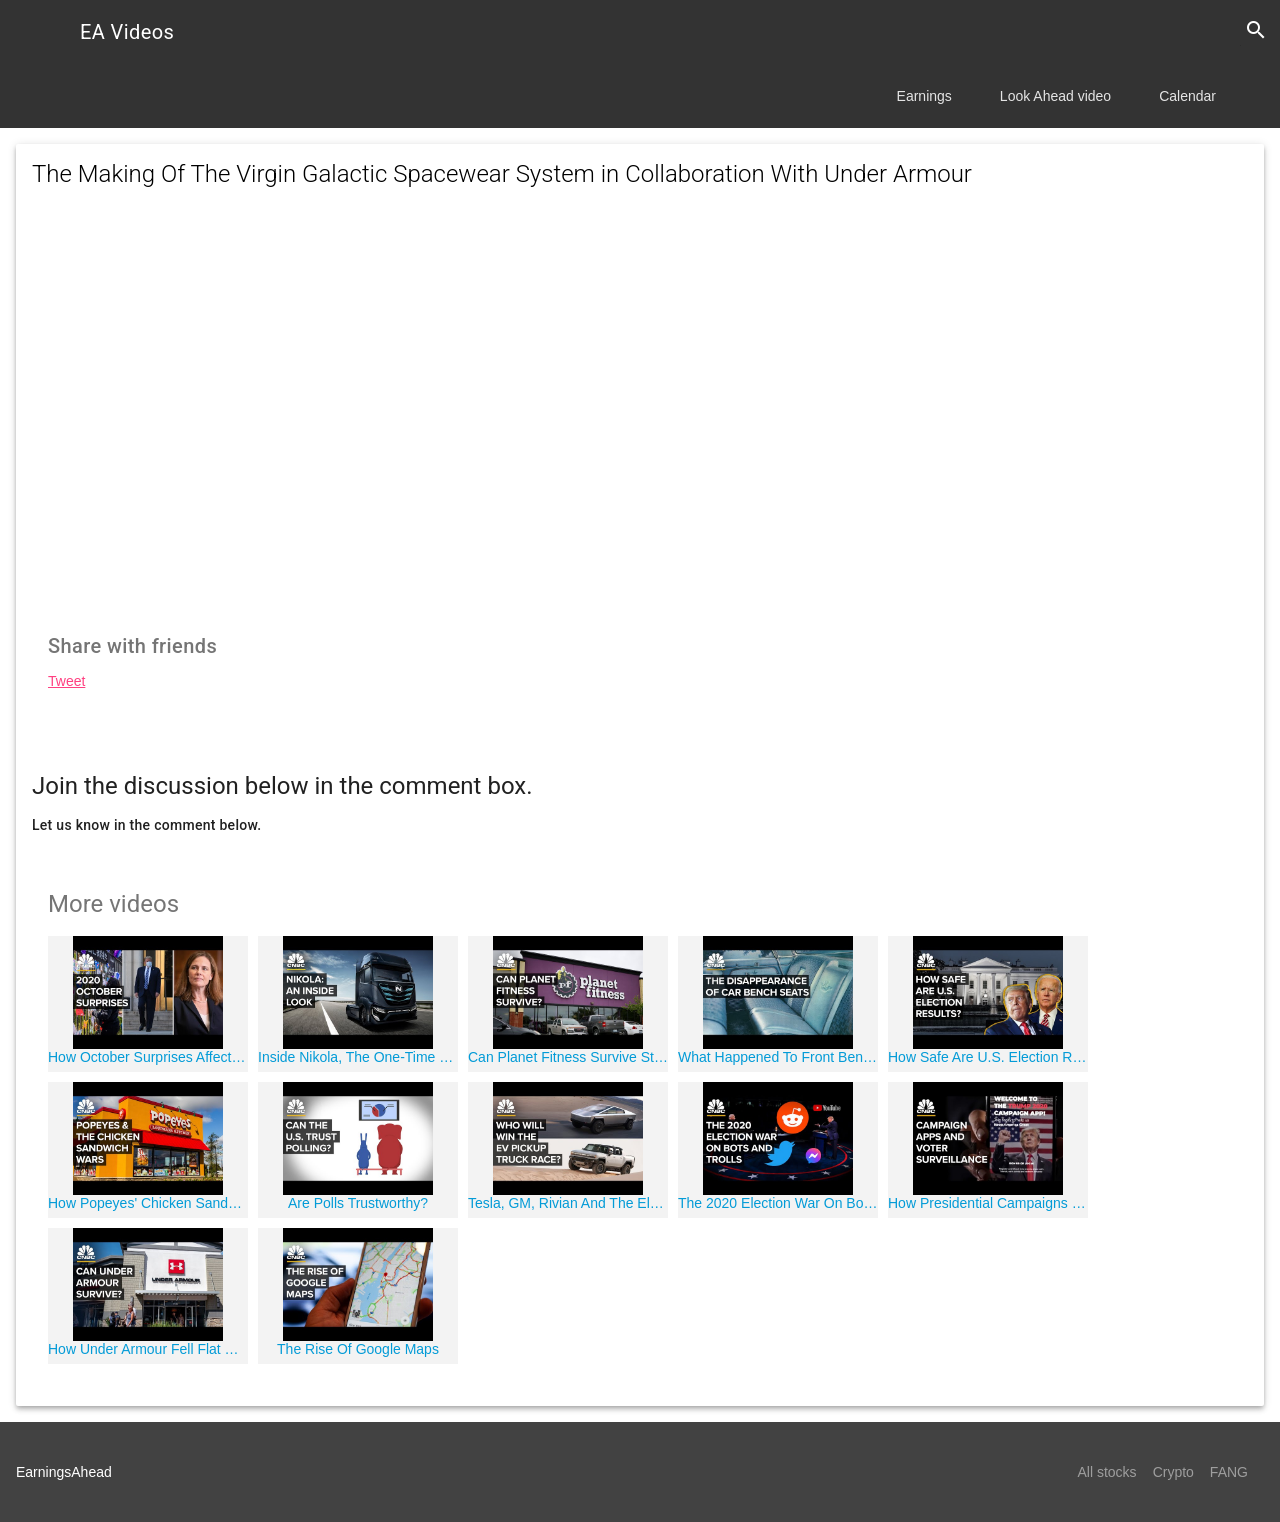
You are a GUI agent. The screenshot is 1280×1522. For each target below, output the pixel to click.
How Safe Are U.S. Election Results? (988, 1057)
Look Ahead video (1055, 96)
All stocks (1107, 1472)
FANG (1229, 1472)
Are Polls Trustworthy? (358, 1203)
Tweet (66, 681)
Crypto (1173, 1472)
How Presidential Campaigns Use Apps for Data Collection (988, 1203)
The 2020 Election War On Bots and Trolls (778, 1203)
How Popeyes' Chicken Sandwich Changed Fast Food (148, 1203)
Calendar (1187, 96)
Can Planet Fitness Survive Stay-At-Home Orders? (568, 1057)
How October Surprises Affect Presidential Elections (148, 1057)
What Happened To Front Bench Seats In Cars (778, 1057)
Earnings (924, 96)
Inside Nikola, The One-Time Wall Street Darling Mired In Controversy (358, 1057)
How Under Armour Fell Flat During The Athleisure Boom (148, 1349)
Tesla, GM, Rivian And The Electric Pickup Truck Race (568, 1203)
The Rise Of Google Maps (358, 1349)
